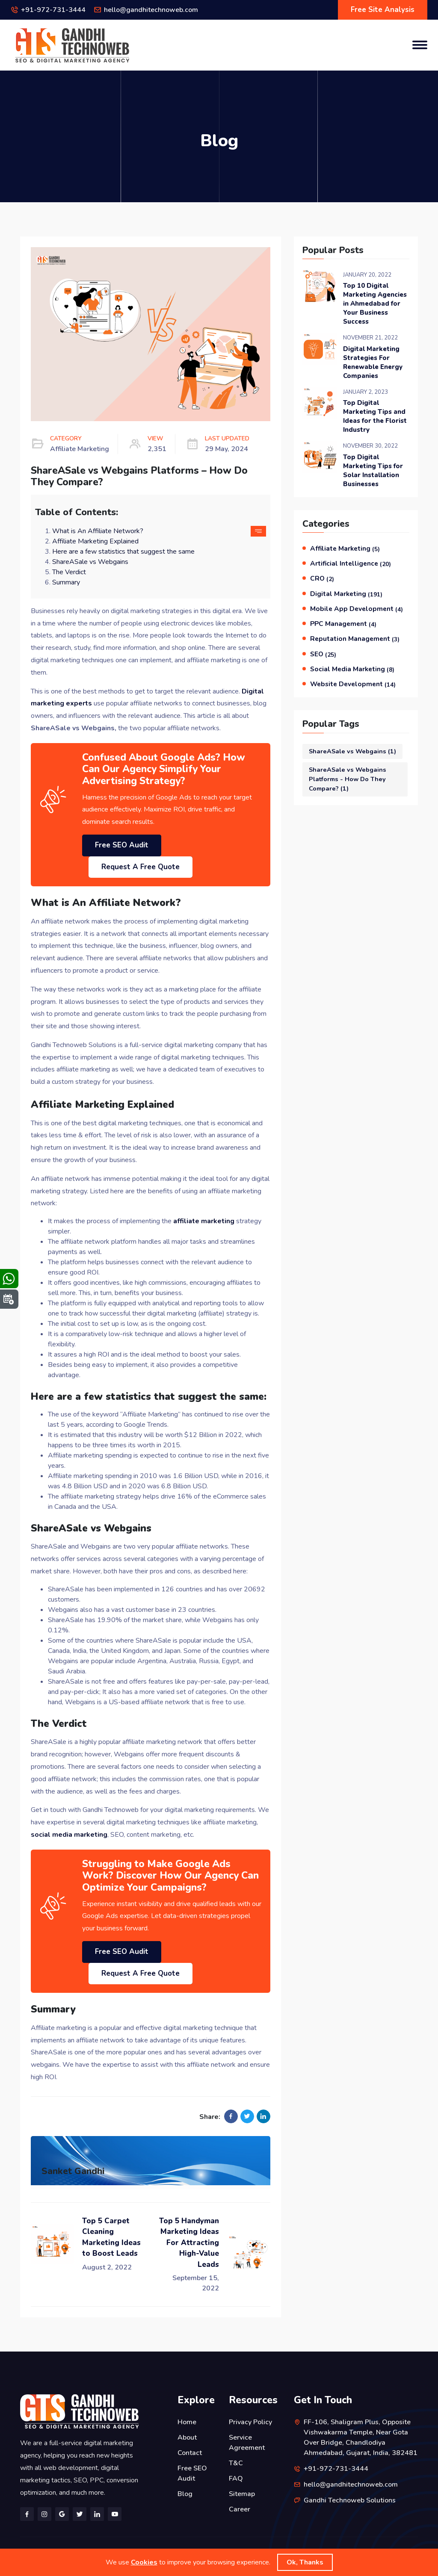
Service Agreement (247, 2442)
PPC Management (343, 624)
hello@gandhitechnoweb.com (151, 10)
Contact (190, 2453)
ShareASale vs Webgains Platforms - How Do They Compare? (347, 779)
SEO (323, 654)
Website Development (353, 684)
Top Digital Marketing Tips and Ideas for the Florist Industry (375, 416)
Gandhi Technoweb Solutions (350, 2500)
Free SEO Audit (121, 845)
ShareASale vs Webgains (90, 562)
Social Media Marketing (352, 669)
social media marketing (69, 1834)
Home (187, 2422)
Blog (185, 2494)
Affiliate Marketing (345, 548)
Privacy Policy (250, 2422)
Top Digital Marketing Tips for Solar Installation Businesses (373, 470)
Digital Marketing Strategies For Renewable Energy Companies (372, 362)
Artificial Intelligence (350, 563)
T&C (236, 2463)
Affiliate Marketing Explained (95, 541)
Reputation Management (355, 638)
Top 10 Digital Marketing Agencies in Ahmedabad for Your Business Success (375, 303)
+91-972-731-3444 (53, 10)
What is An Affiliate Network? (97, 531)
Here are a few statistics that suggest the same (123, 551)
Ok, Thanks (305, 2562)
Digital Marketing (346, 594)
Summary (66, 582)
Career (239, 2509)
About (187, 2437)
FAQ (236, 2478)
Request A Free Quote (140, 867)
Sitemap (242, 2494)
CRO (322, 578)
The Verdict (69, 572)
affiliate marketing (203, 1221)
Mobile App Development (356, 609)
